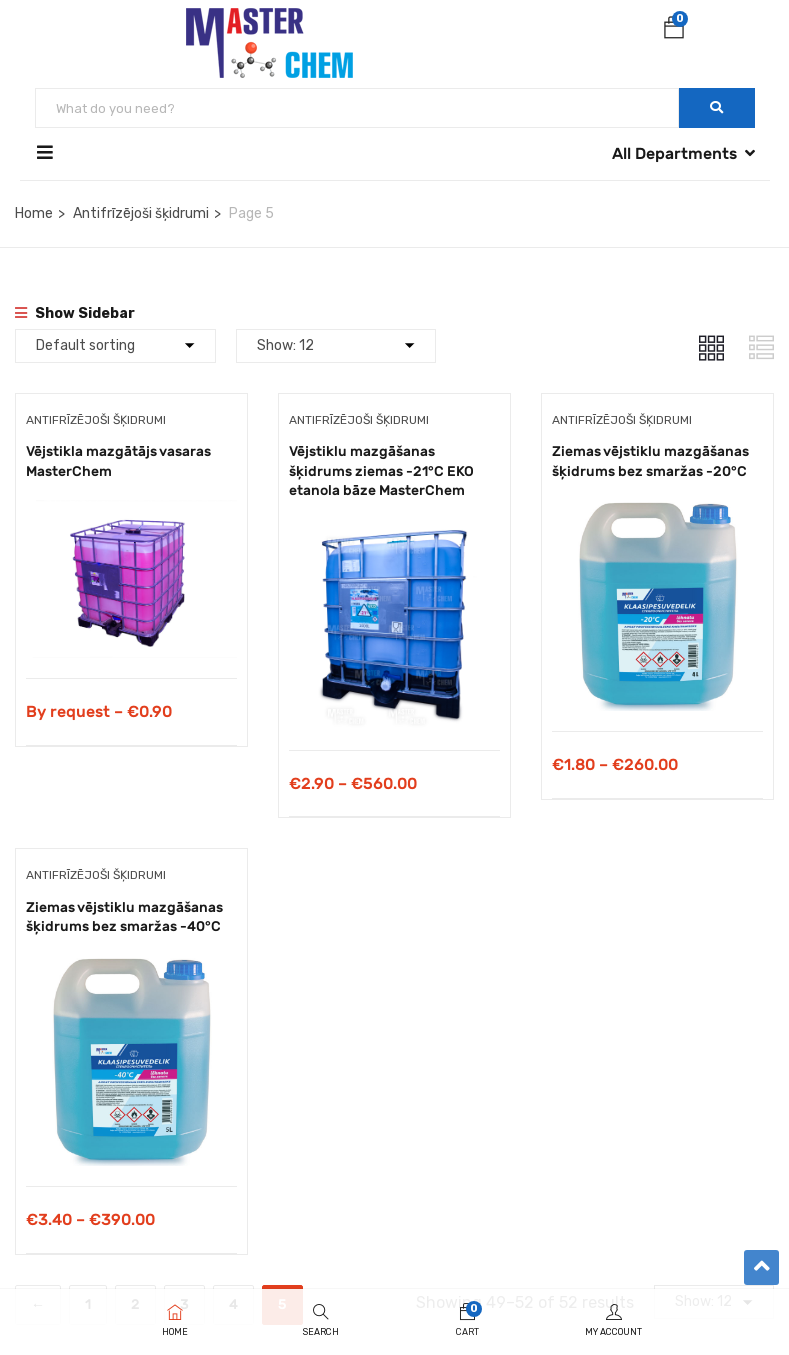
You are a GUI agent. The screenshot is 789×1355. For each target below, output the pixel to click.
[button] (674, 31)
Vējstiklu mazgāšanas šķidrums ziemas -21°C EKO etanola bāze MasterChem (381, 471)
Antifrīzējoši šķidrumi (141, 213)
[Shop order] (115, 346)
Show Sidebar (75, 313)
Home (34, 213)
